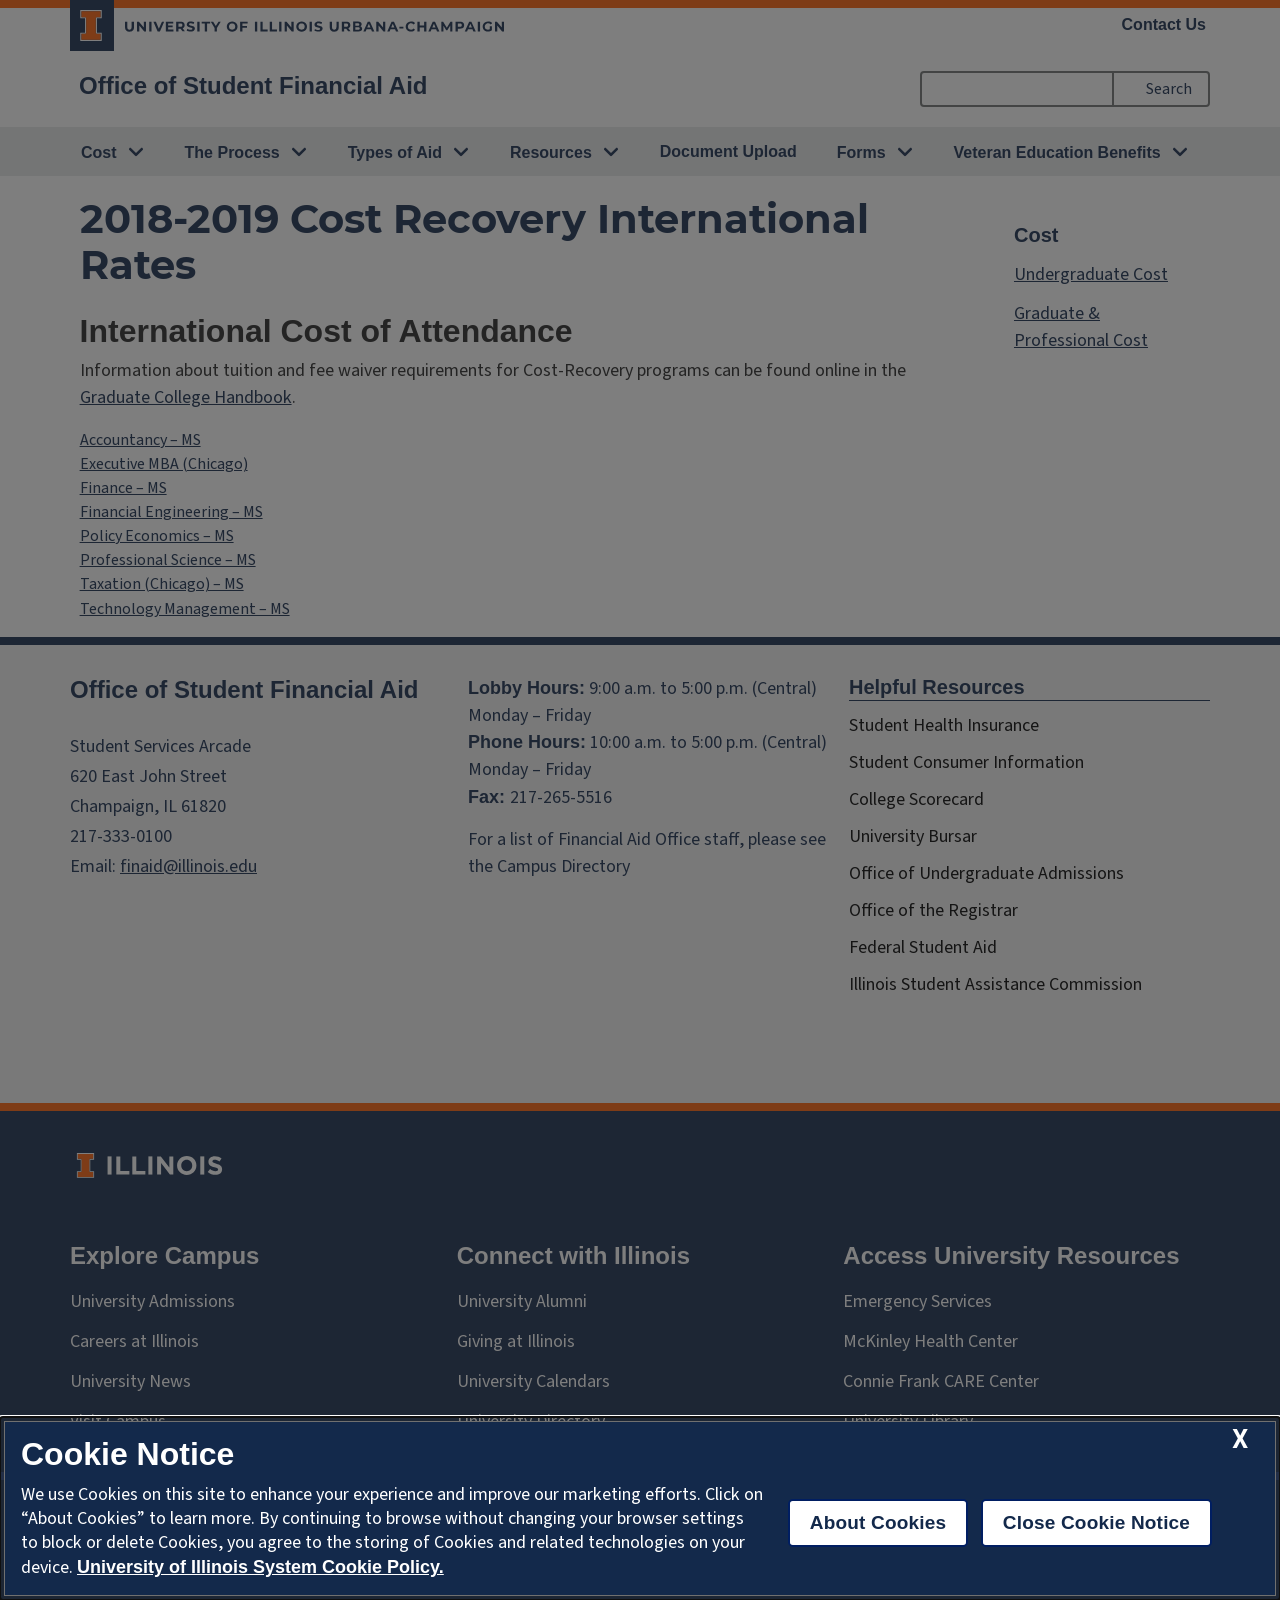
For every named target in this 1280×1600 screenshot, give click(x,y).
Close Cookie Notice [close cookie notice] (1096, 1522)
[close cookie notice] (1240, 1439)
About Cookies (878, 1522)
